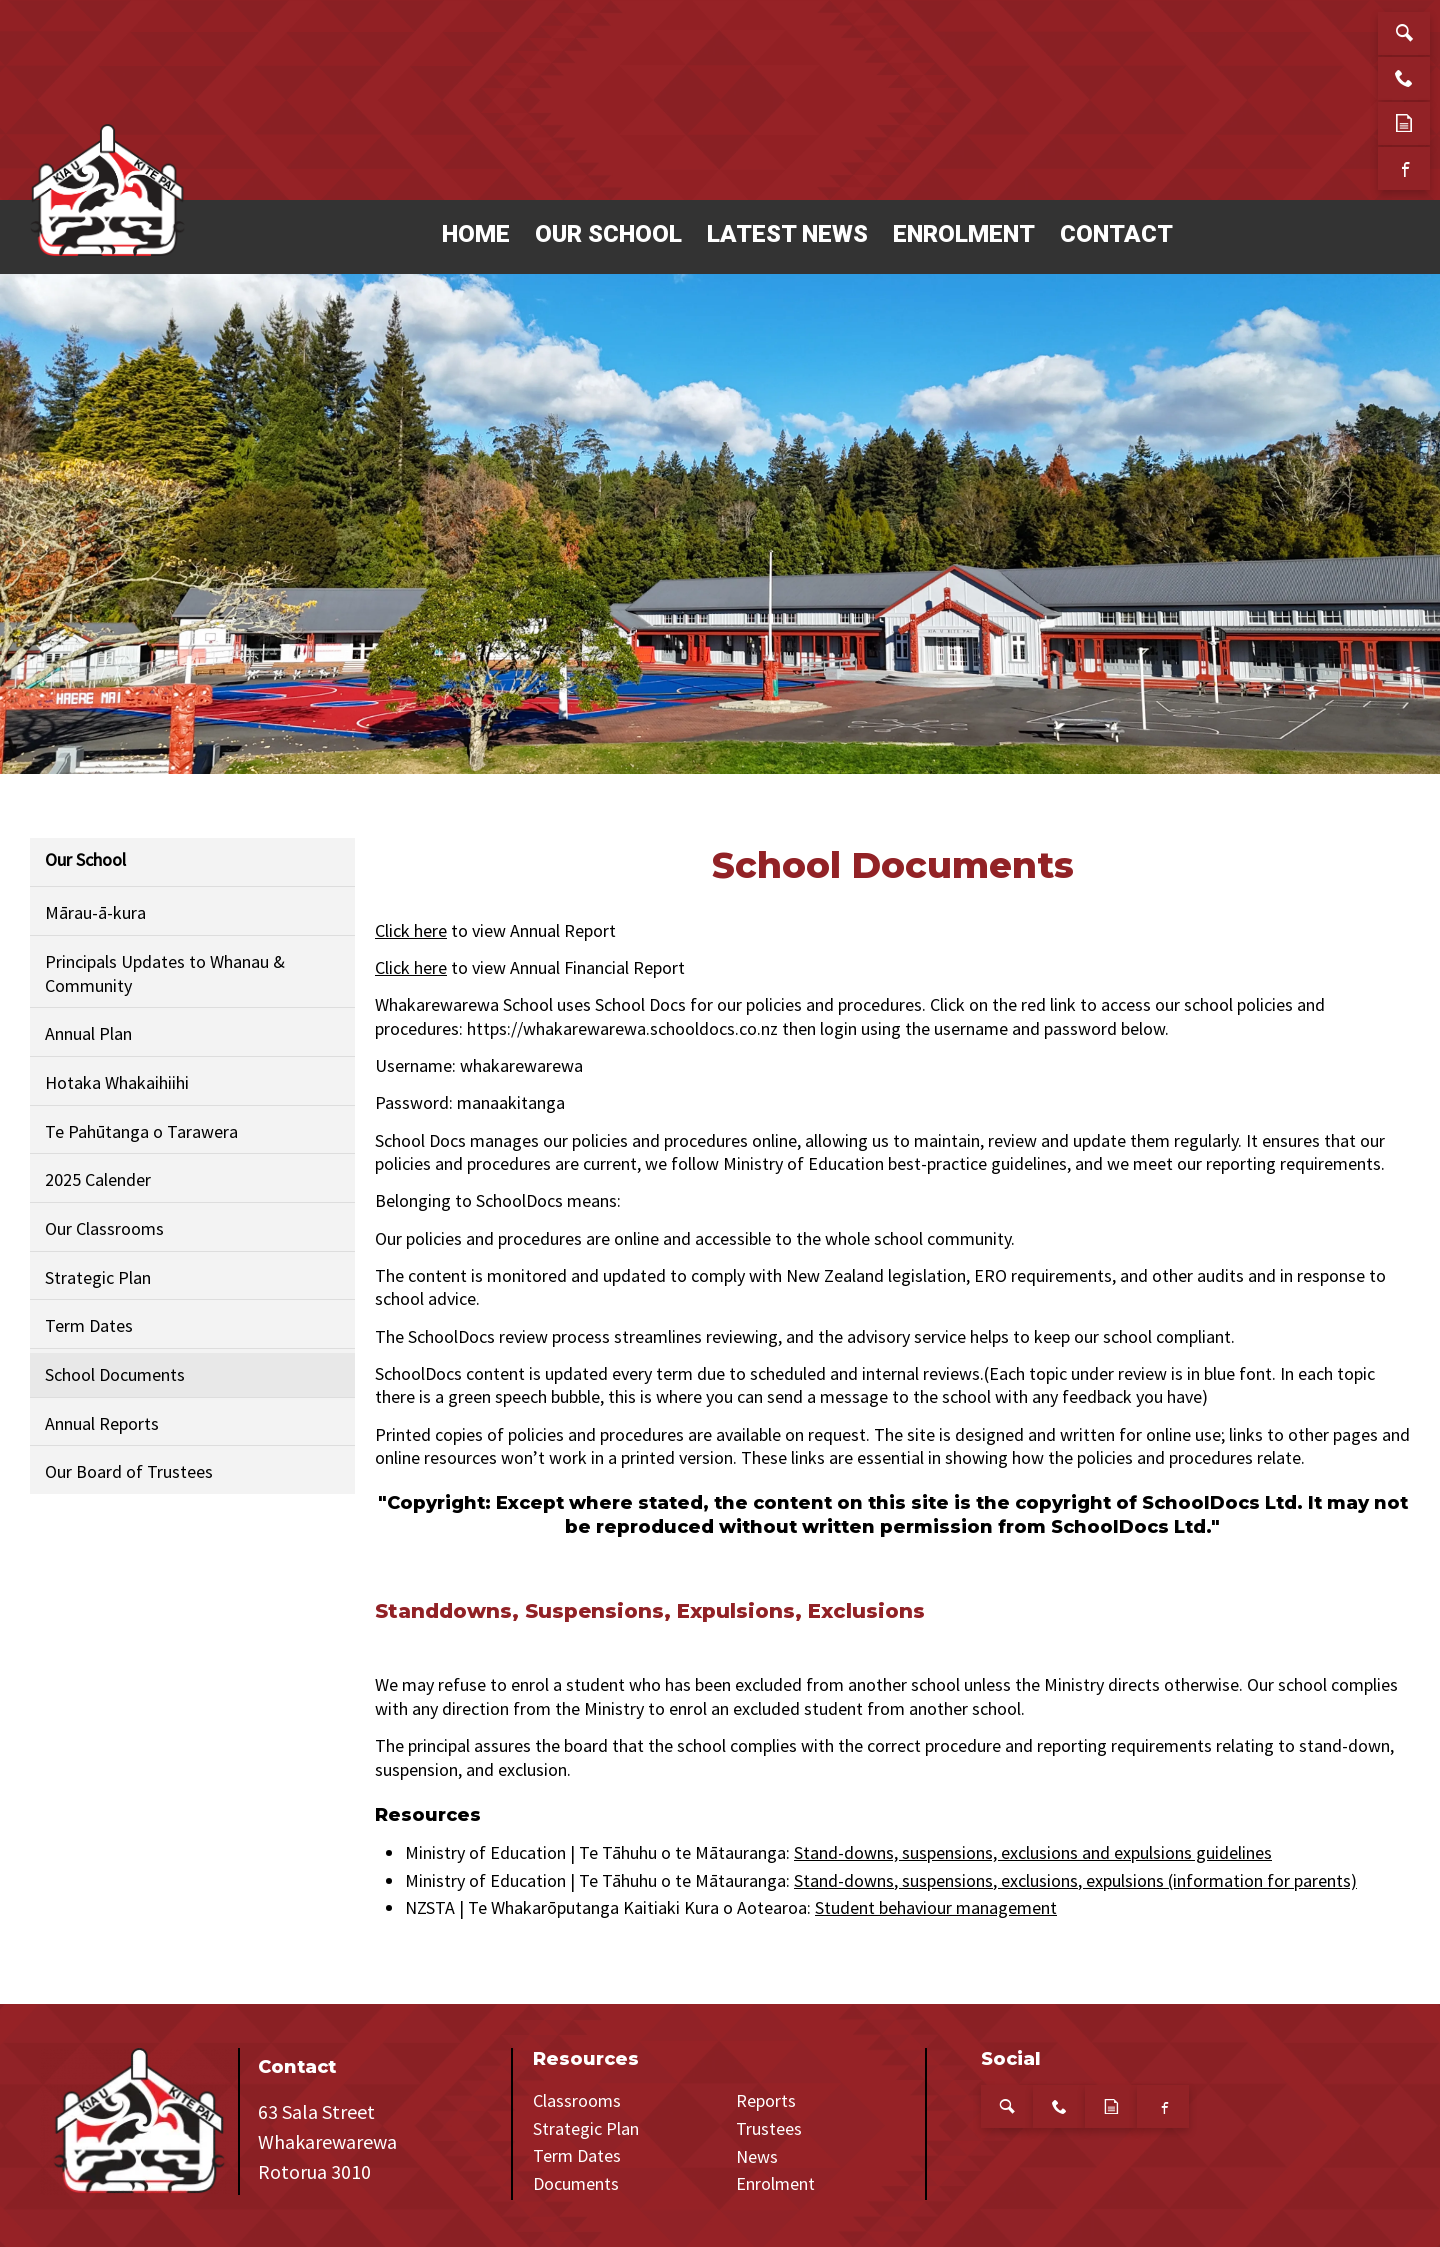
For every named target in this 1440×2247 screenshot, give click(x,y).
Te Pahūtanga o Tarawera (141, 1131)
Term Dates (89, 1325)
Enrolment (964, 234)
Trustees (769, 2128)
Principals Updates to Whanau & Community (165, 973)
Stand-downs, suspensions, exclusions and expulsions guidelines (1033, 1852)
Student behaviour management (936, 1907)
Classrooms (577, 2100)
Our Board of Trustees (129, 1471)
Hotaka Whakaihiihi (117, 1082)
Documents (576, 2183)
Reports (766, 2100)
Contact (1116, 234)
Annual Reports (102, 1423)
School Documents (115, 1374)
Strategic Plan (98, 1277)
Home (476, 234)
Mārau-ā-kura (95, 912)
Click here (411, 930)
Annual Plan (88, 1033)
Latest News (787, 234)
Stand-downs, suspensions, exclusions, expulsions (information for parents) (1075, 1880)
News (757, 2156)
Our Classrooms (104, 1228)
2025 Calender (98, 1179)
